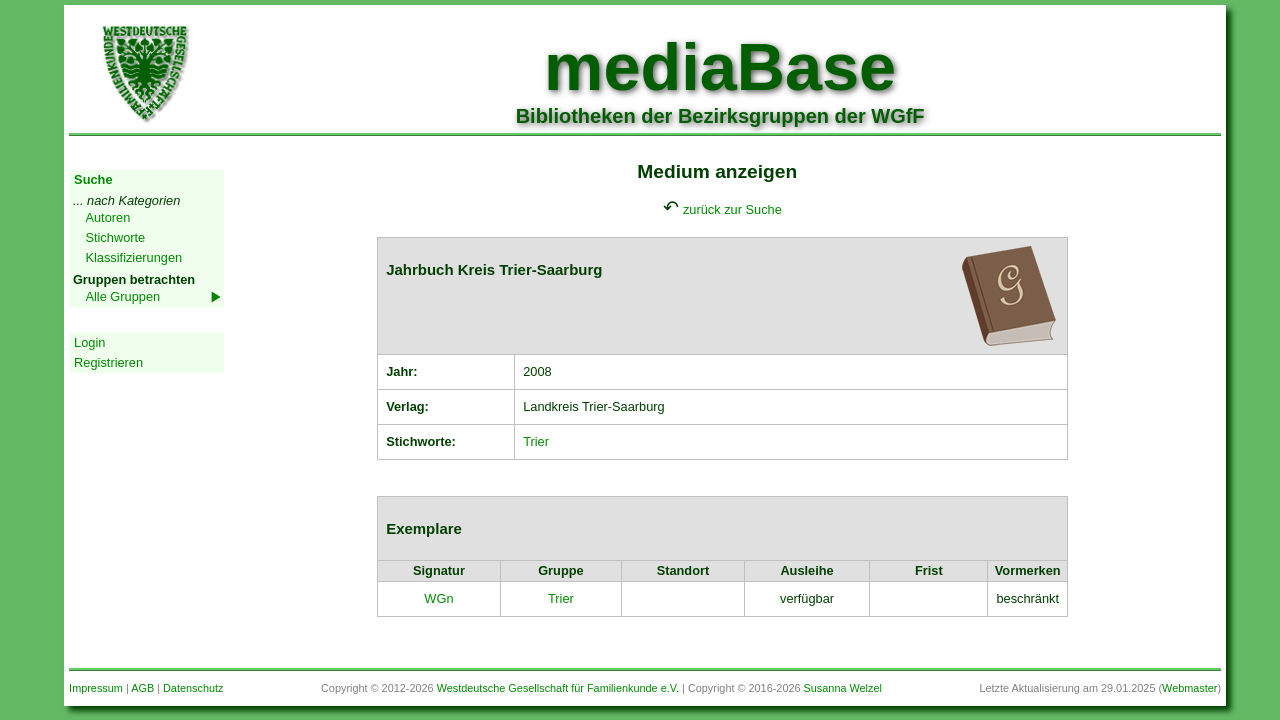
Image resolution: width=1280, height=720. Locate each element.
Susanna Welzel (843, 688)
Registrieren (108, 362)
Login (89, 342)
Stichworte (115, 237)
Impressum (96, 688)
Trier (536, 441)
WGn (438, 598)
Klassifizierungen (133, 257)
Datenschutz (193, 688)
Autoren (107, 217)
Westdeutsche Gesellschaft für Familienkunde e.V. (558, 688)
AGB (142, 688)
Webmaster (1189, 688)
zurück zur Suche (732, 209)
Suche (93, 179)
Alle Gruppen (122, 296)
